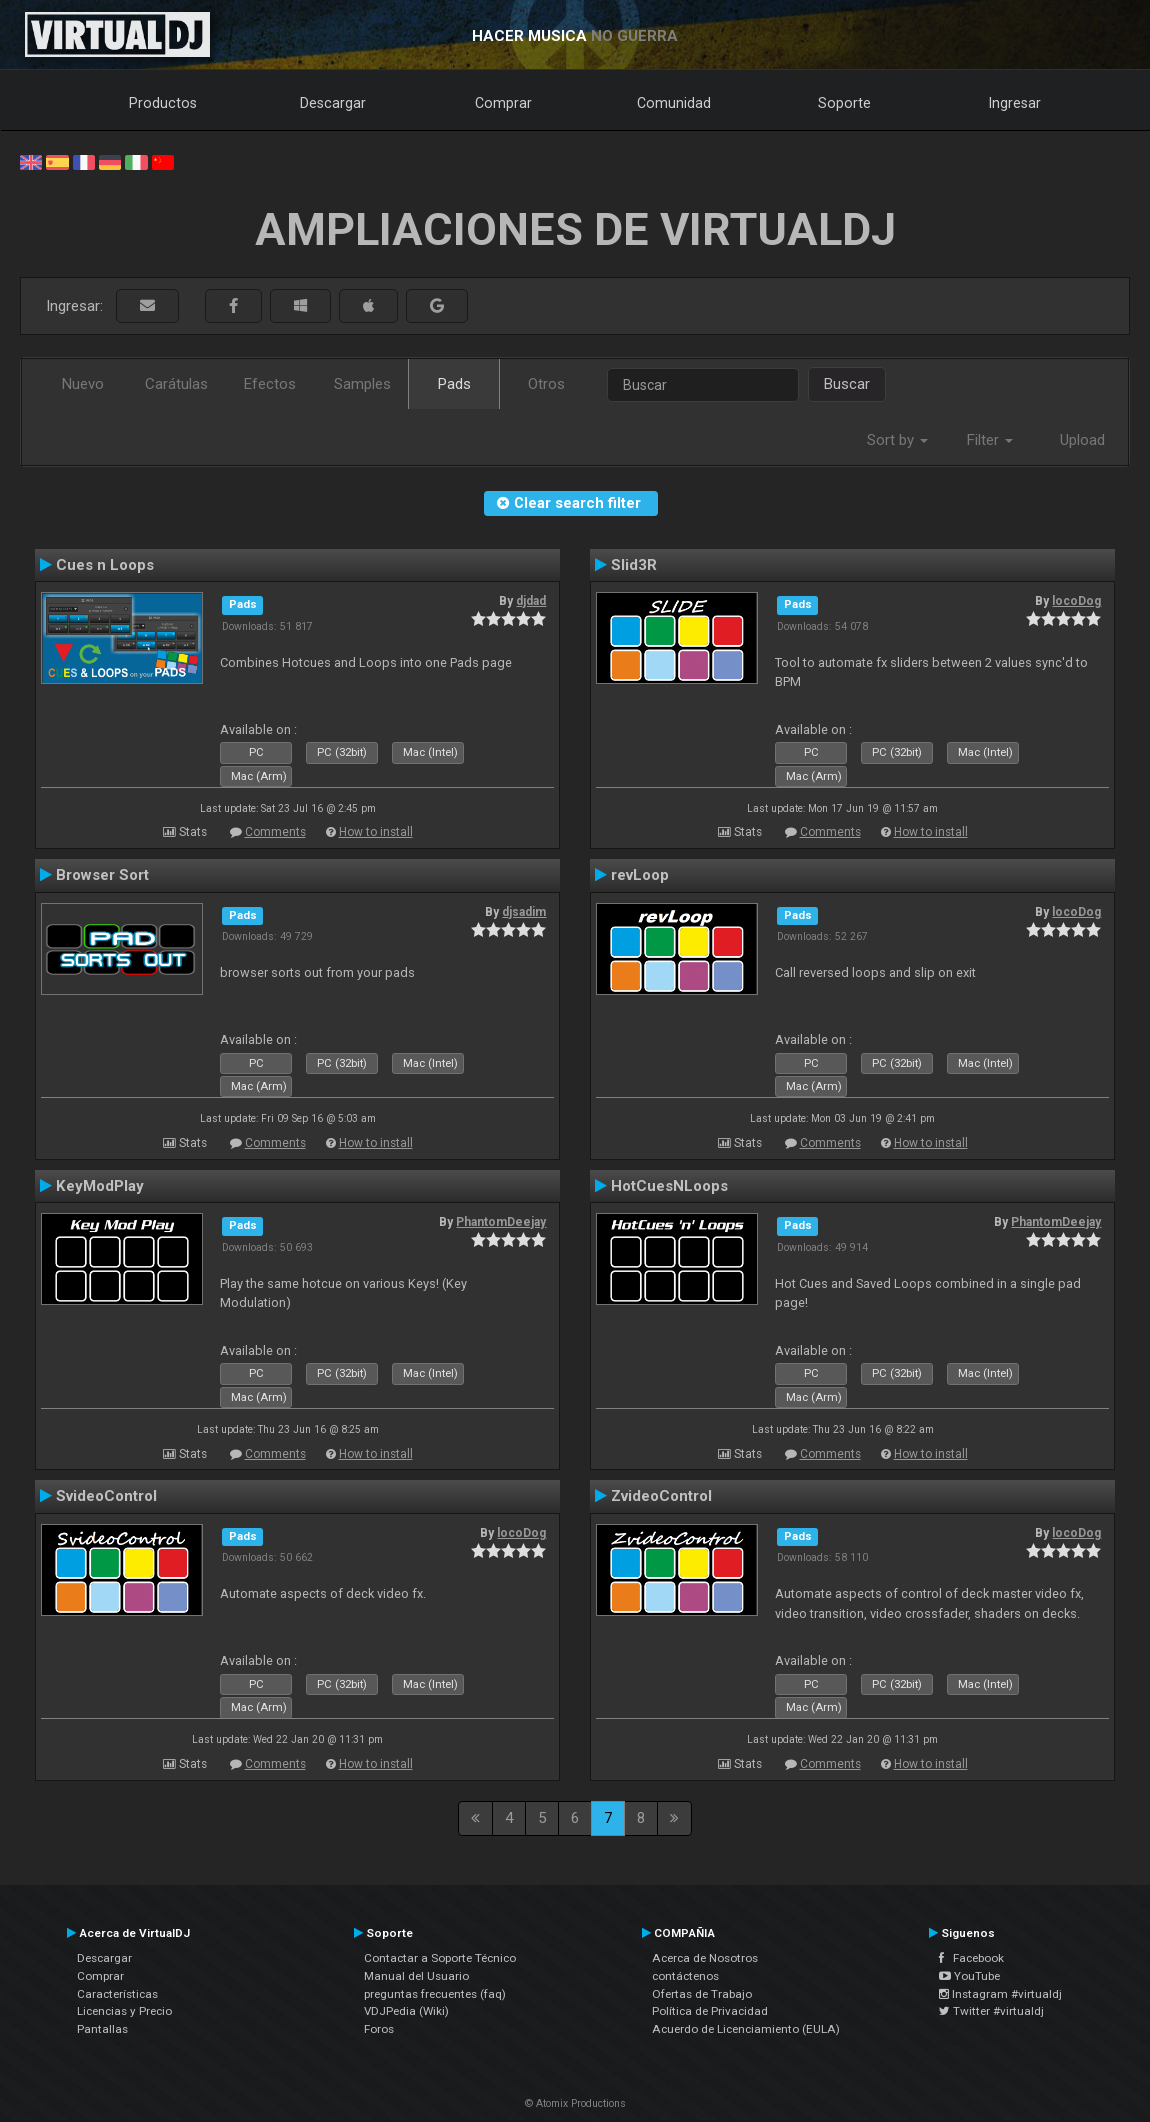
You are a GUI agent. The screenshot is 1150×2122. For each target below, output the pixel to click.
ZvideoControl (661, 1496)
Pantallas (102, 2029)
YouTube (969, 1976)
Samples (362, 384)
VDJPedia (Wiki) (406, 2011)
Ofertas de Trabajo (702, 1994)
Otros (546, 384)
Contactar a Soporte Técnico (440, 1958)
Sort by (897, 440)
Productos (163, 103)
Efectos (270, 384)
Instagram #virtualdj (1000, 1994)
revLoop (640, 875)
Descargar (333, 103)
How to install (376, 832)
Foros (379, 2029)
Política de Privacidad (710, 2011)
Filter (990, 440)
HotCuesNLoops (669, 1186)
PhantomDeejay (501, 1222)
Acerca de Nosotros (705, 1958)
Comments (275, 832)
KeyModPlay (100, 1186)
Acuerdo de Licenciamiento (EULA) (746, 2029)
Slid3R (634, 565)
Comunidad (674, 103)
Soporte (844, 103)
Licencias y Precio (124, 2011)
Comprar (503, 103)
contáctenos (685, 1976)
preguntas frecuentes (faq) (435, 1994)
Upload (1082, 440)
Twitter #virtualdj (991, 2011)
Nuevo (83, 384)
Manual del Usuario (416, 1976)
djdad (531, 601)
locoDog (1076, 601)
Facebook (971, 1958)
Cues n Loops (105, 565)
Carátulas (176, 384)
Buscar (847, 384)
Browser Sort (102, 875)
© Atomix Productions (575, 2103)
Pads (454, 384)
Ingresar (1015, 103)
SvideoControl (106, 1496)
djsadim (524, 912)
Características (117, 1994)
